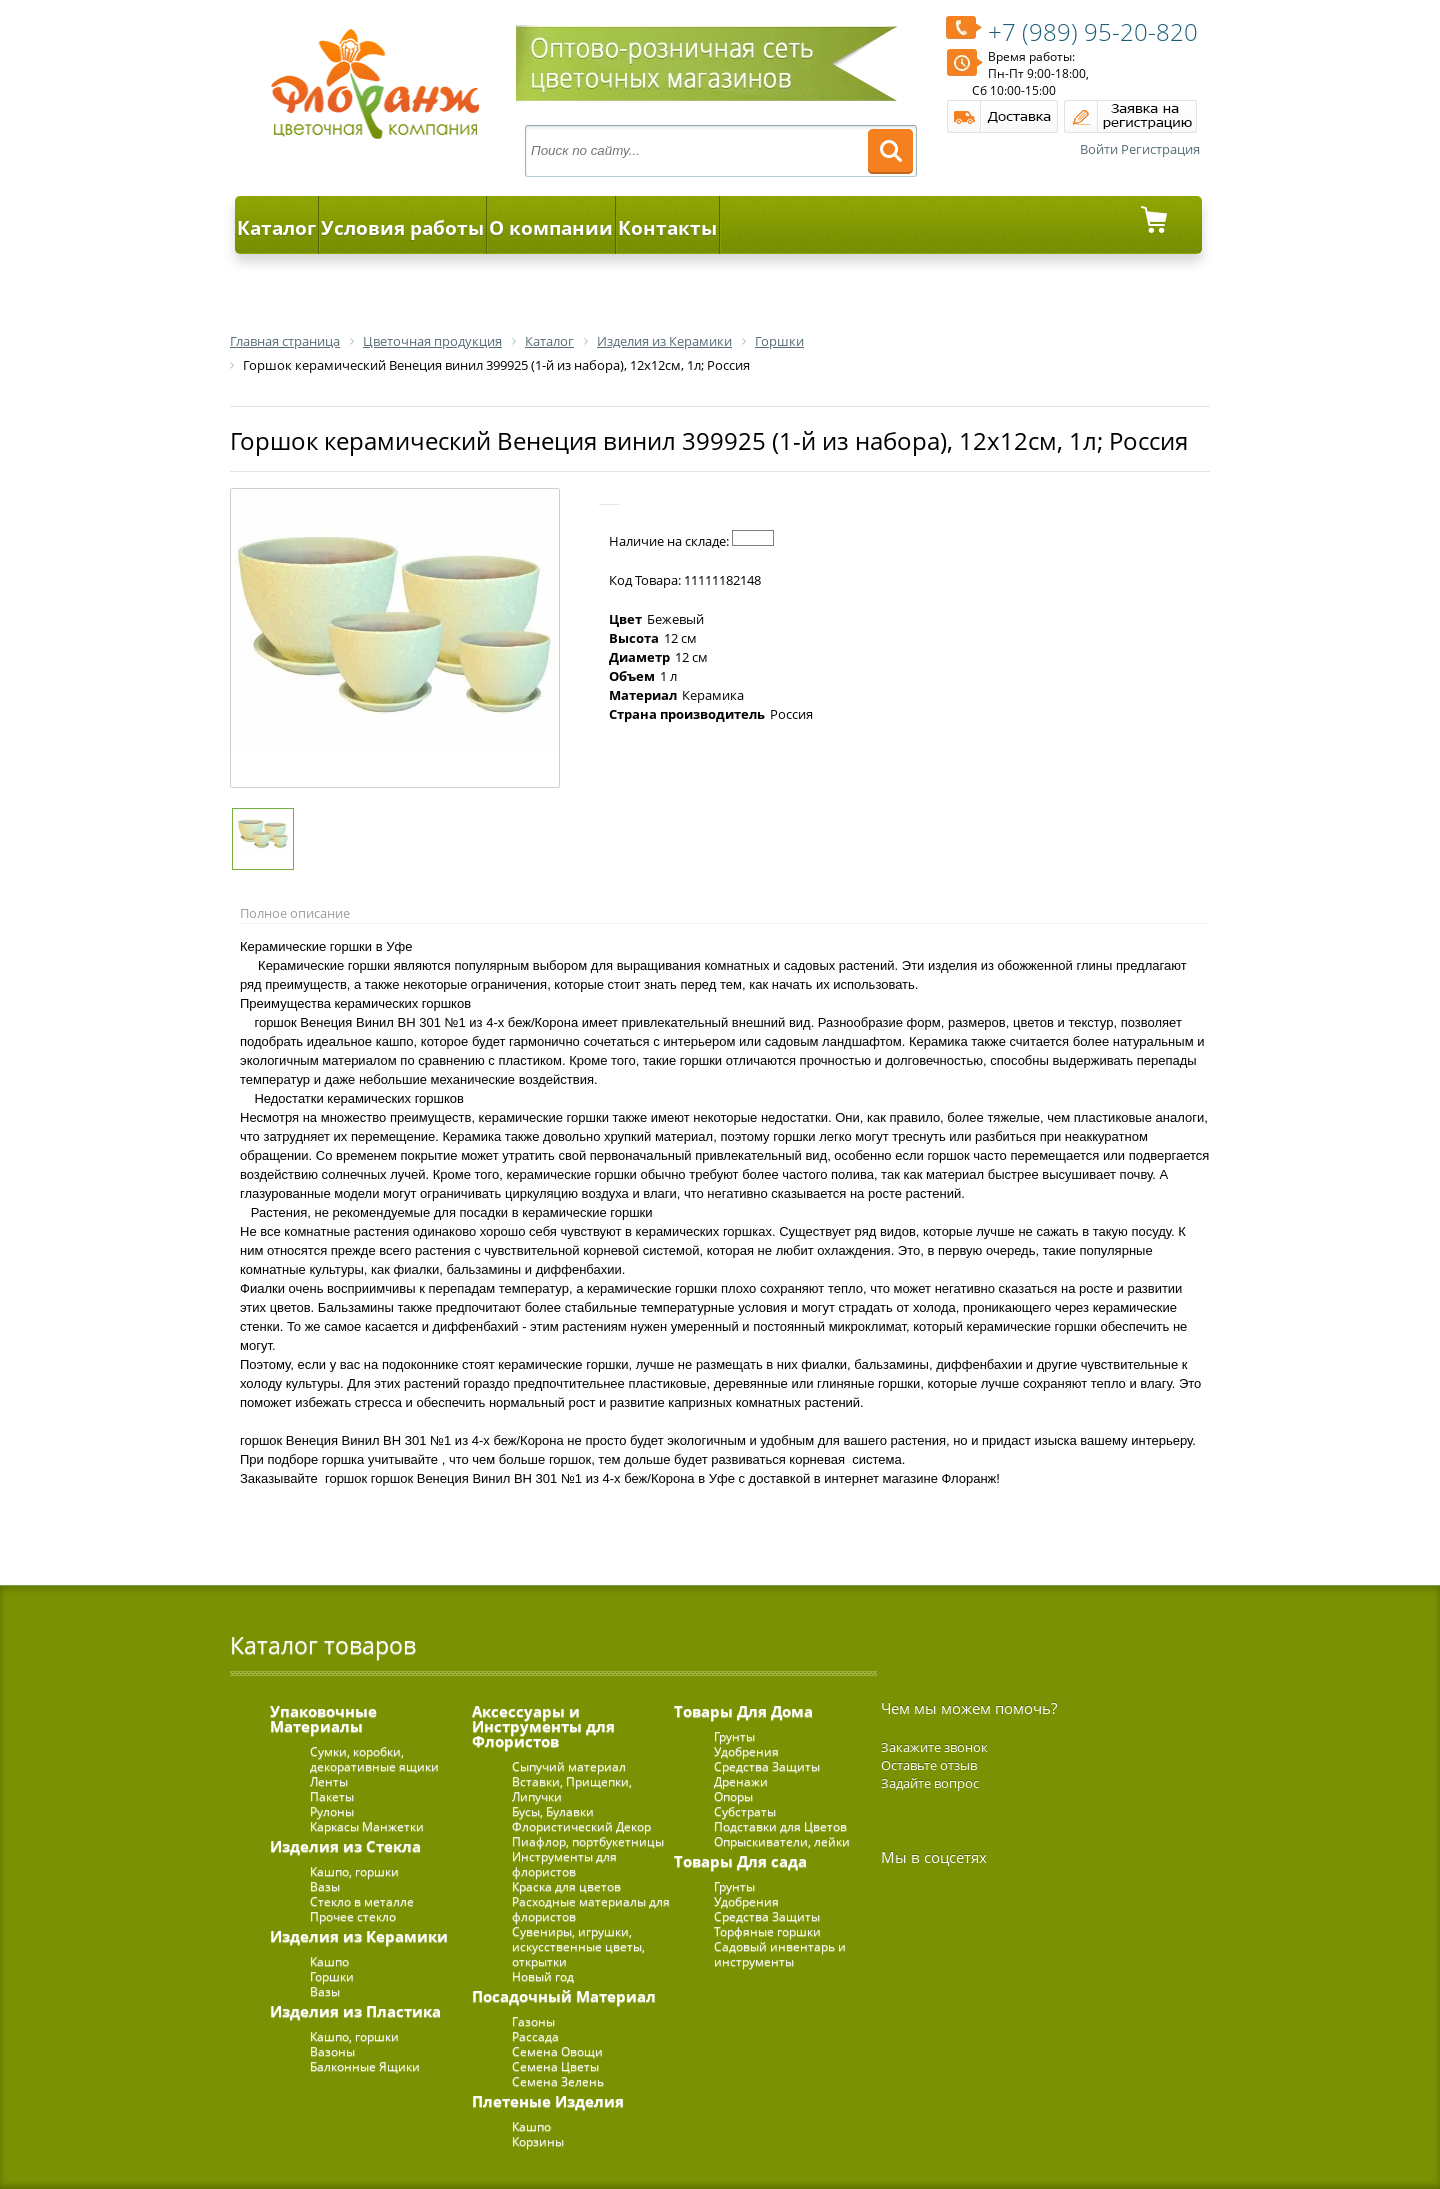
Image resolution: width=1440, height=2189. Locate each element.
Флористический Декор (581, 1826)
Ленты (329, 1781)
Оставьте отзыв (929, 1765)
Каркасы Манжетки (367, 1826)
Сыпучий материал (569, 1766)
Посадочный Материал (564, 1996)
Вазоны (332, 2051)
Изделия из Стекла (345, 1846)
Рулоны (332, 1811)
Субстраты (745, 1811)
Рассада (535, 2036)
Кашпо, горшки (354, 1871)
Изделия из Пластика (355, 2011)
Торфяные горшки (767, 1931)
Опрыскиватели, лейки (782, 1841)
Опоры (733, 1796)
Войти (1099, 149)
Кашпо (329, 1961)
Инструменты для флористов (564, 1864)
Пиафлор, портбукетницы (588, 1841)
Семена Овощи (557, 2051)
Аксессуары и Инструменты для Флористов (543, 1726)
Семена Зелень (558, 2081)
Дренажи (741, 1781)
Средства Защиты (767, 1766)
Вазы (325, 1886)
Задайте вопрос (930, 1783)
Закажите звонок (934, 1747)
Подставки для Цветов (780, 1826)
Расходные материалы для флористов (591, 1909)
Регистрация (1160, 149)
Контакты (667, 228)
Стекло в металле (362, 1901)
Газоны (533, 2021)
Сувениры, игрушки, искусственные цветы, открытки (578, 1946)
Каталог (276, 228)
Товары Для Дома (743, 1711)
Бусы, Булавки (553, 1811)
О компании (551, 228)
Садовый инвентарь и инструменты (780, 1954)
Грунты (734, 1736)
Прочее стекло (353, 1916)
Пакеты (332, 1796)
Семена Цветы (555, 2066)
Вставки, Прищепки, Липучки (572, 1789)
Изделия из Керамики (359, 1936)
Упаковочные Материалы (323, 1718)
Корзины (538, 2141)
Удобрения (746, 1751)
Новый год (543, 1976)
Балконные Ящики (365, 2066)
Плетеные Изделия (548, 2101)
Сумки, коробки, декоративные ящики (374, 1759)
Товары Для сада (740, 1861)
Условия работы (402, 228)
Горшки (332, 1976)
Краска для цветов (566, 1886)
